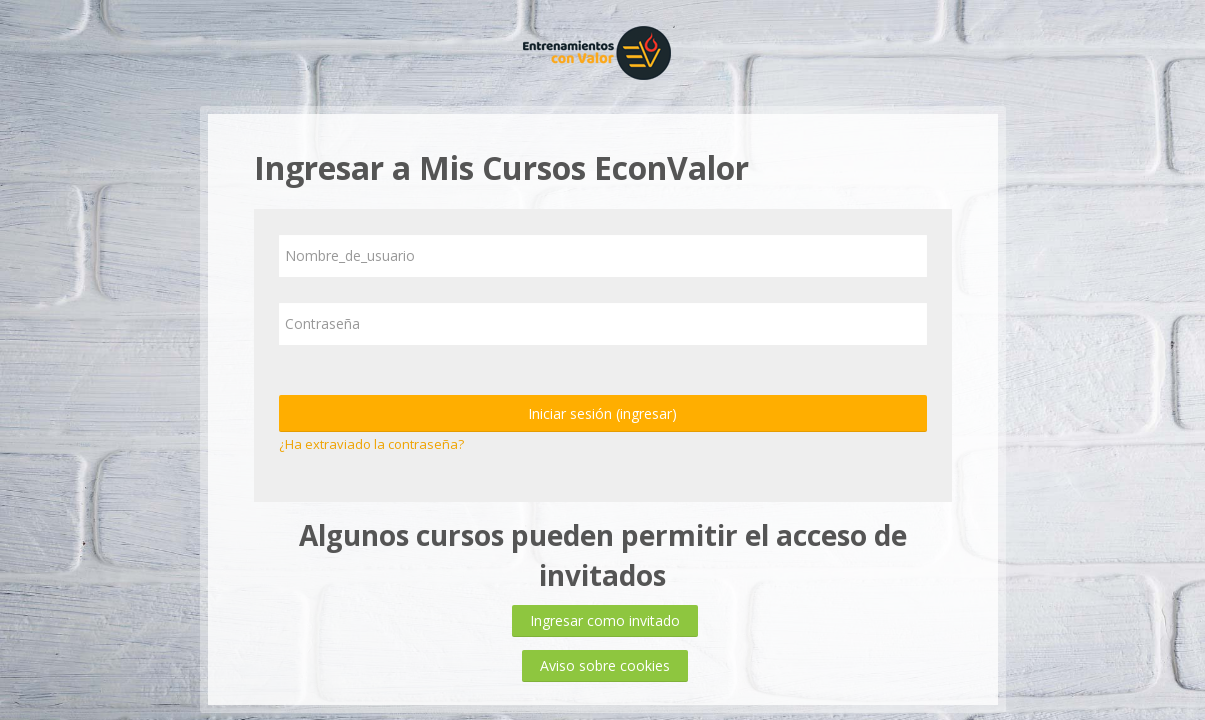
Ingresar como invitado (605, 620)
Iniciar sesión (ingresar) (602, 413)
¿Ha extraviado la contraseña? (371, 444)
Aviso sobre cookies (605, 665)
